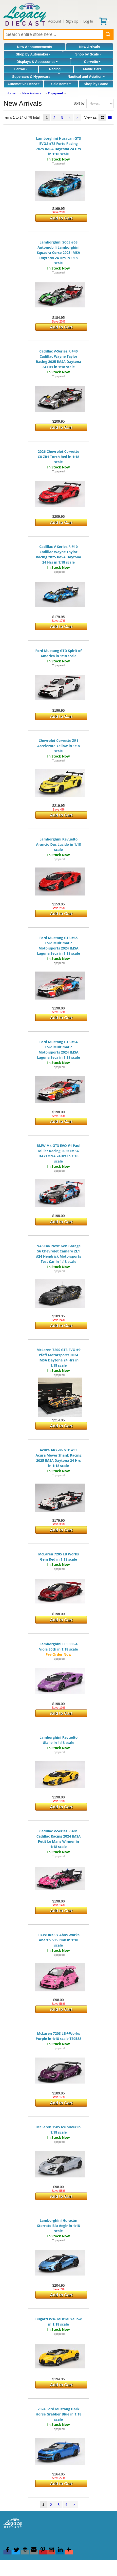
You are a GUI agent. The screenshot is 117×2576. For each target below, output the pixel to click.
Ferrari (21, 69)
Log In (88, 21)
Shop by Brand (96, 84)
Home (11, 93)
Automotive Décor (23, 84)
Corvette (92, 62)
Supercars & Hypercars (31, 77)
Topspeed (55, 93)
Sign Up (72, 21)
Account (54, 21)
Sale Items (61, 84)
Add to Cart (61, 218)
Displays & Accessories (37, 62)
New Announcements (34, 47)
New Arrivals (89, 47)
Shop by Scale (88, 54)
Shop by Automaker (33, 54)
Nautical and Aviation (86, 77)
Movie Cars (93, 69)
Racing (56, 69)
